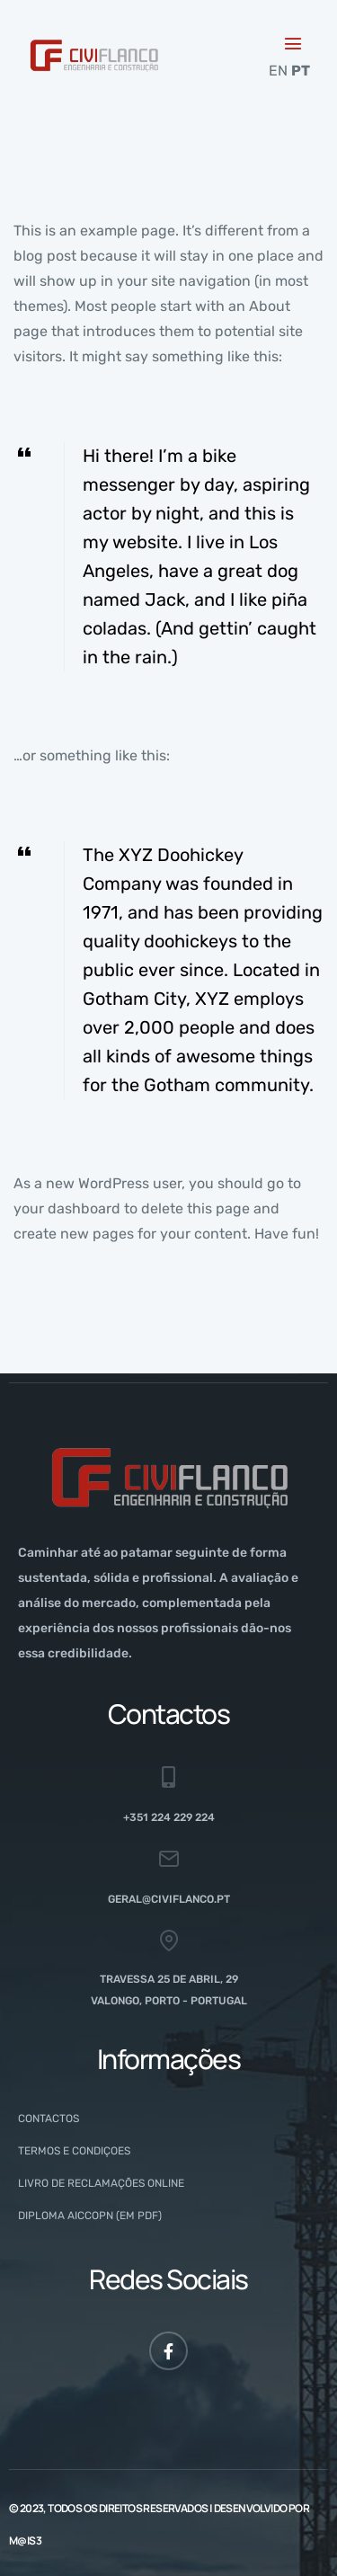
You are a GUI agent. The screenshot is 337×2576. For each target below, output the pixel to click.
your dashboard (66, 1208)
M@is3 (25, 2540)
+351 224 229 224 (169, 1817)
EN (278, 70)
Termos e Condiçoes (74, 2151)
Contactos (48, 2118)
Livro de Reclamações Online (101, 2183)
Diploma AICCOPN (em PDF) (90, 2215)
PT (300, 70)
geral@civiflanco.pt (169, 1899)
